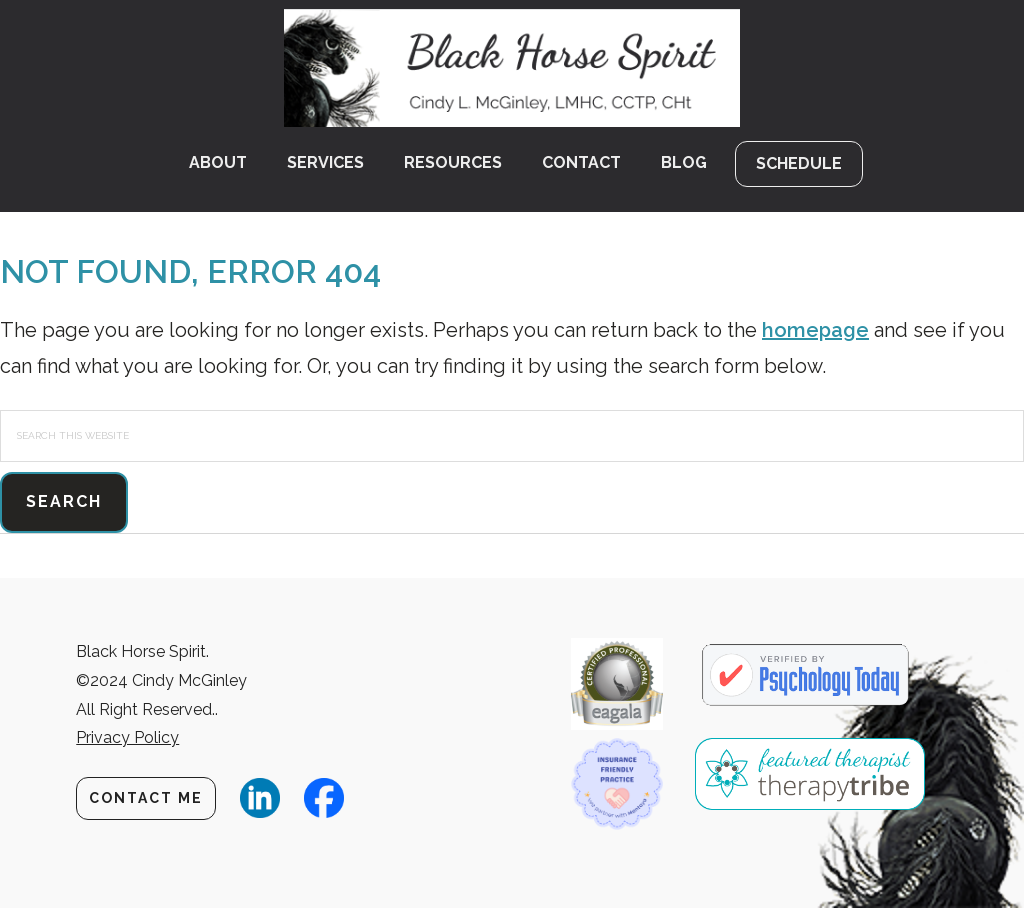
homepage (815, 330)
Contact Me (146, 798)
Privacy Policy (127, 737)
